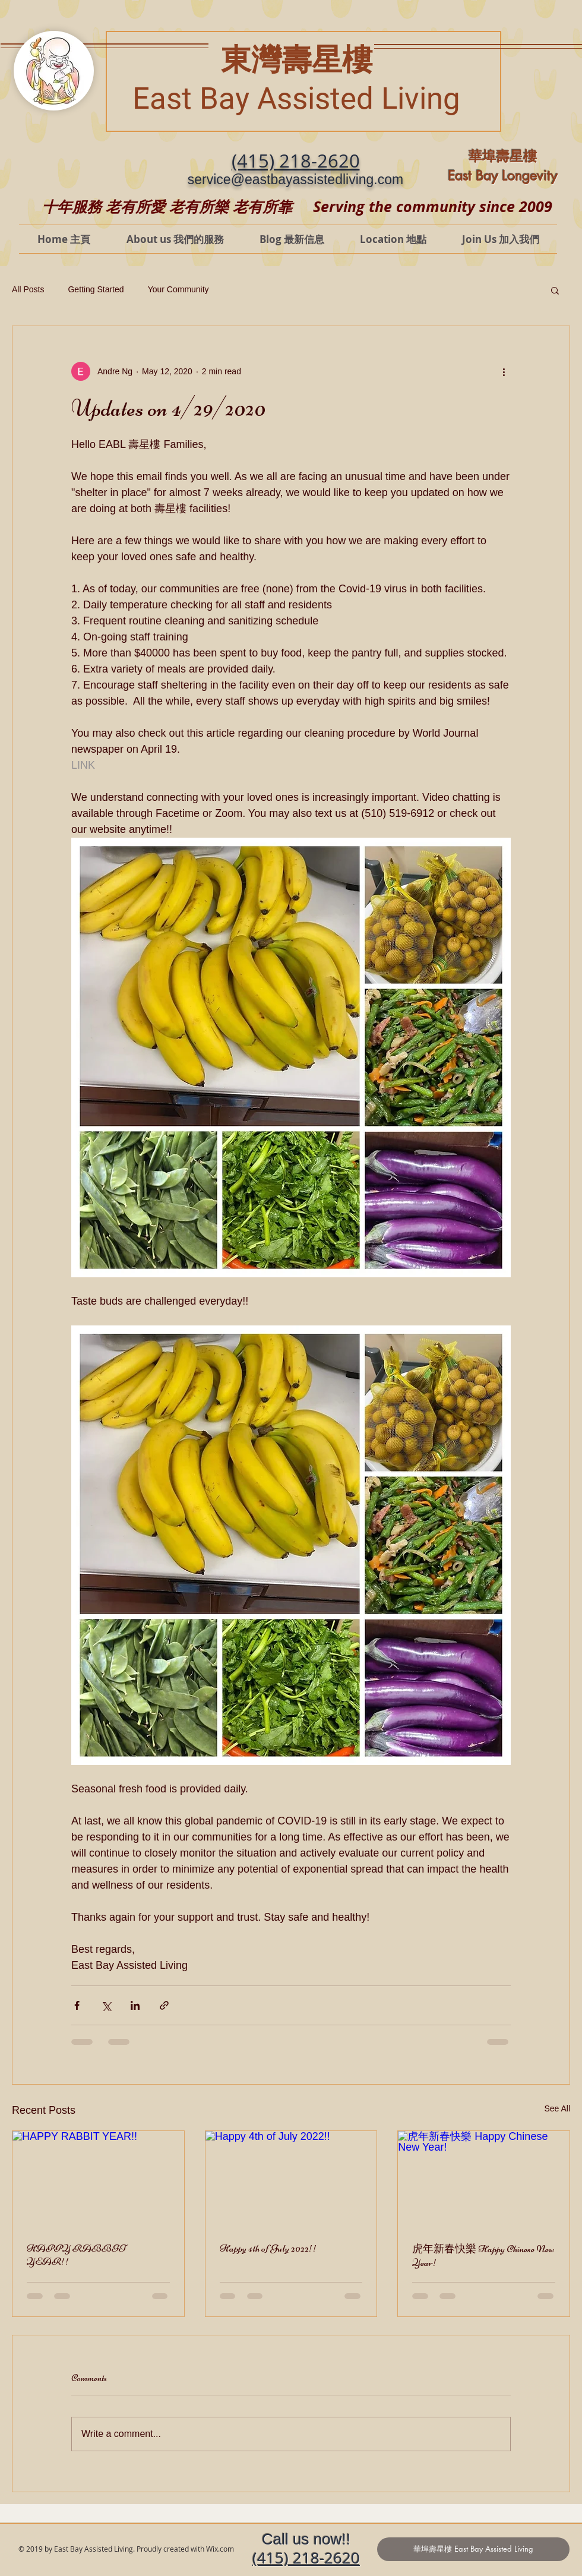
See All (557, 2108)
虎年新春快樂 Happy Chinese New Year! (483, 2255)
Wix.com (220, 2548)
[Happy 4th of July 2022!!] (291, 2179)
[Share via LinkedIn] (135, 2005)
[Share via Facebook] (77, 2005)
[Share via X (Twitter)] (106, 2005)
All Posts (28, 289)
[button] (555, 290)
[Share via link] (164, 2005)
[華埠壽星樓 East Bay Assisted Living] (473, 2549)
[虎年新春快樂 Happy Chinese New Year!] (484, 2179)
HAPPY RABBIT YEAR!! (76, 2255)
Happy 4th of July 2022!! (268, 2248)
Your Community (178, 289)
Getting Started (96, 289)
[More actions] (503, 371)
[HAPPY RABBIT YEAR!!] (98, 2179)
